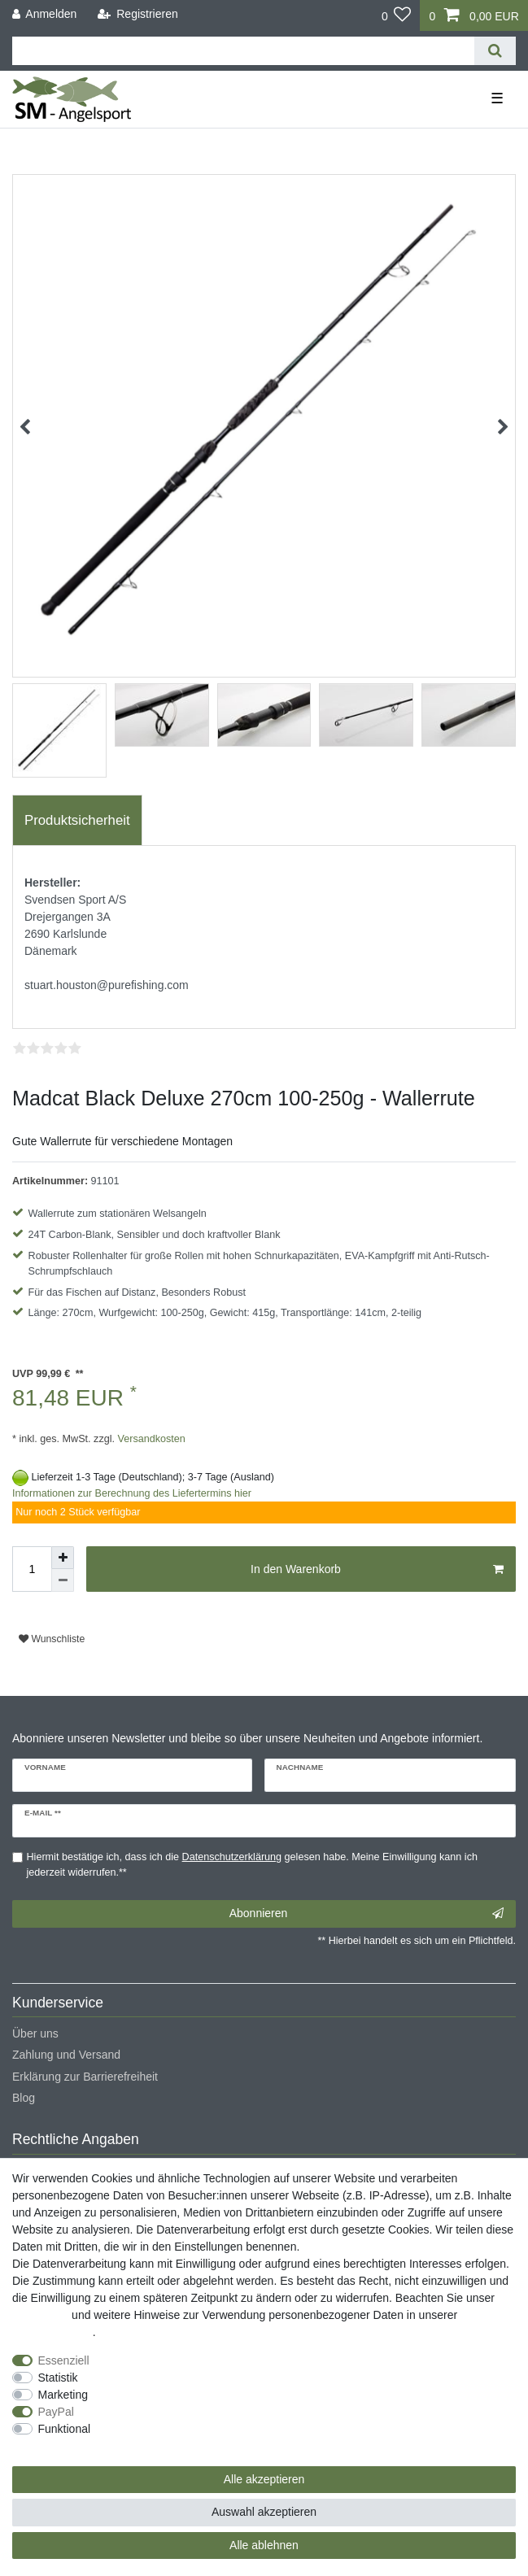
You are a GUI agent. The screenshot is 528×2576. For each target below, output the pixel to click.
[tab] (77, 821)
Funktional (64, 2428)
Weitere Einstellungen (67, 2445)
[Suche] (495, 51)
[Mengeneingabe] (31, 1569)
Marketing (63, 2394)
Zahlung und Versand (66, 2054)
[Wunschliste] (397, 15)
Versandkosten (150, 1439)
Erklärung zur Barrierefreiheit (85, 2076)
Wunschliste (52, 1639)
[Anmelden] (44, 14)
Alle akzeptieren (264, 2479)
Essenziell (63, 2360)
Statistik (58, 2377)
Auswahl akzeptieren (264, 2511)
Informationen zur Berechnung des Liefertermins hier (131, 1493)
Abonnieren (366, 1914)
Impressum (40, 2314)
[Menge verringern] (62, 1580)
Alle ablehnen (264, 2545)
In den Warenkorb (377, 1570)
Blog (23, 2097)
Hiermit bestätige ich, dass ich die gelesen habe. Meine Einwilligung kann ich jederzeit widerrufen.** (252, 1864)
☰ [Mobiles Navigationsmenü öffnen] (497, 98)
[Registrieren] (138, 14)
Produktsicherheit (77, 820)
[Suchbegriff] (243, 51)
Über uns (35, 2033)
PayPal (56, 2411)
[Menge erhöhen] (62, 1557)
